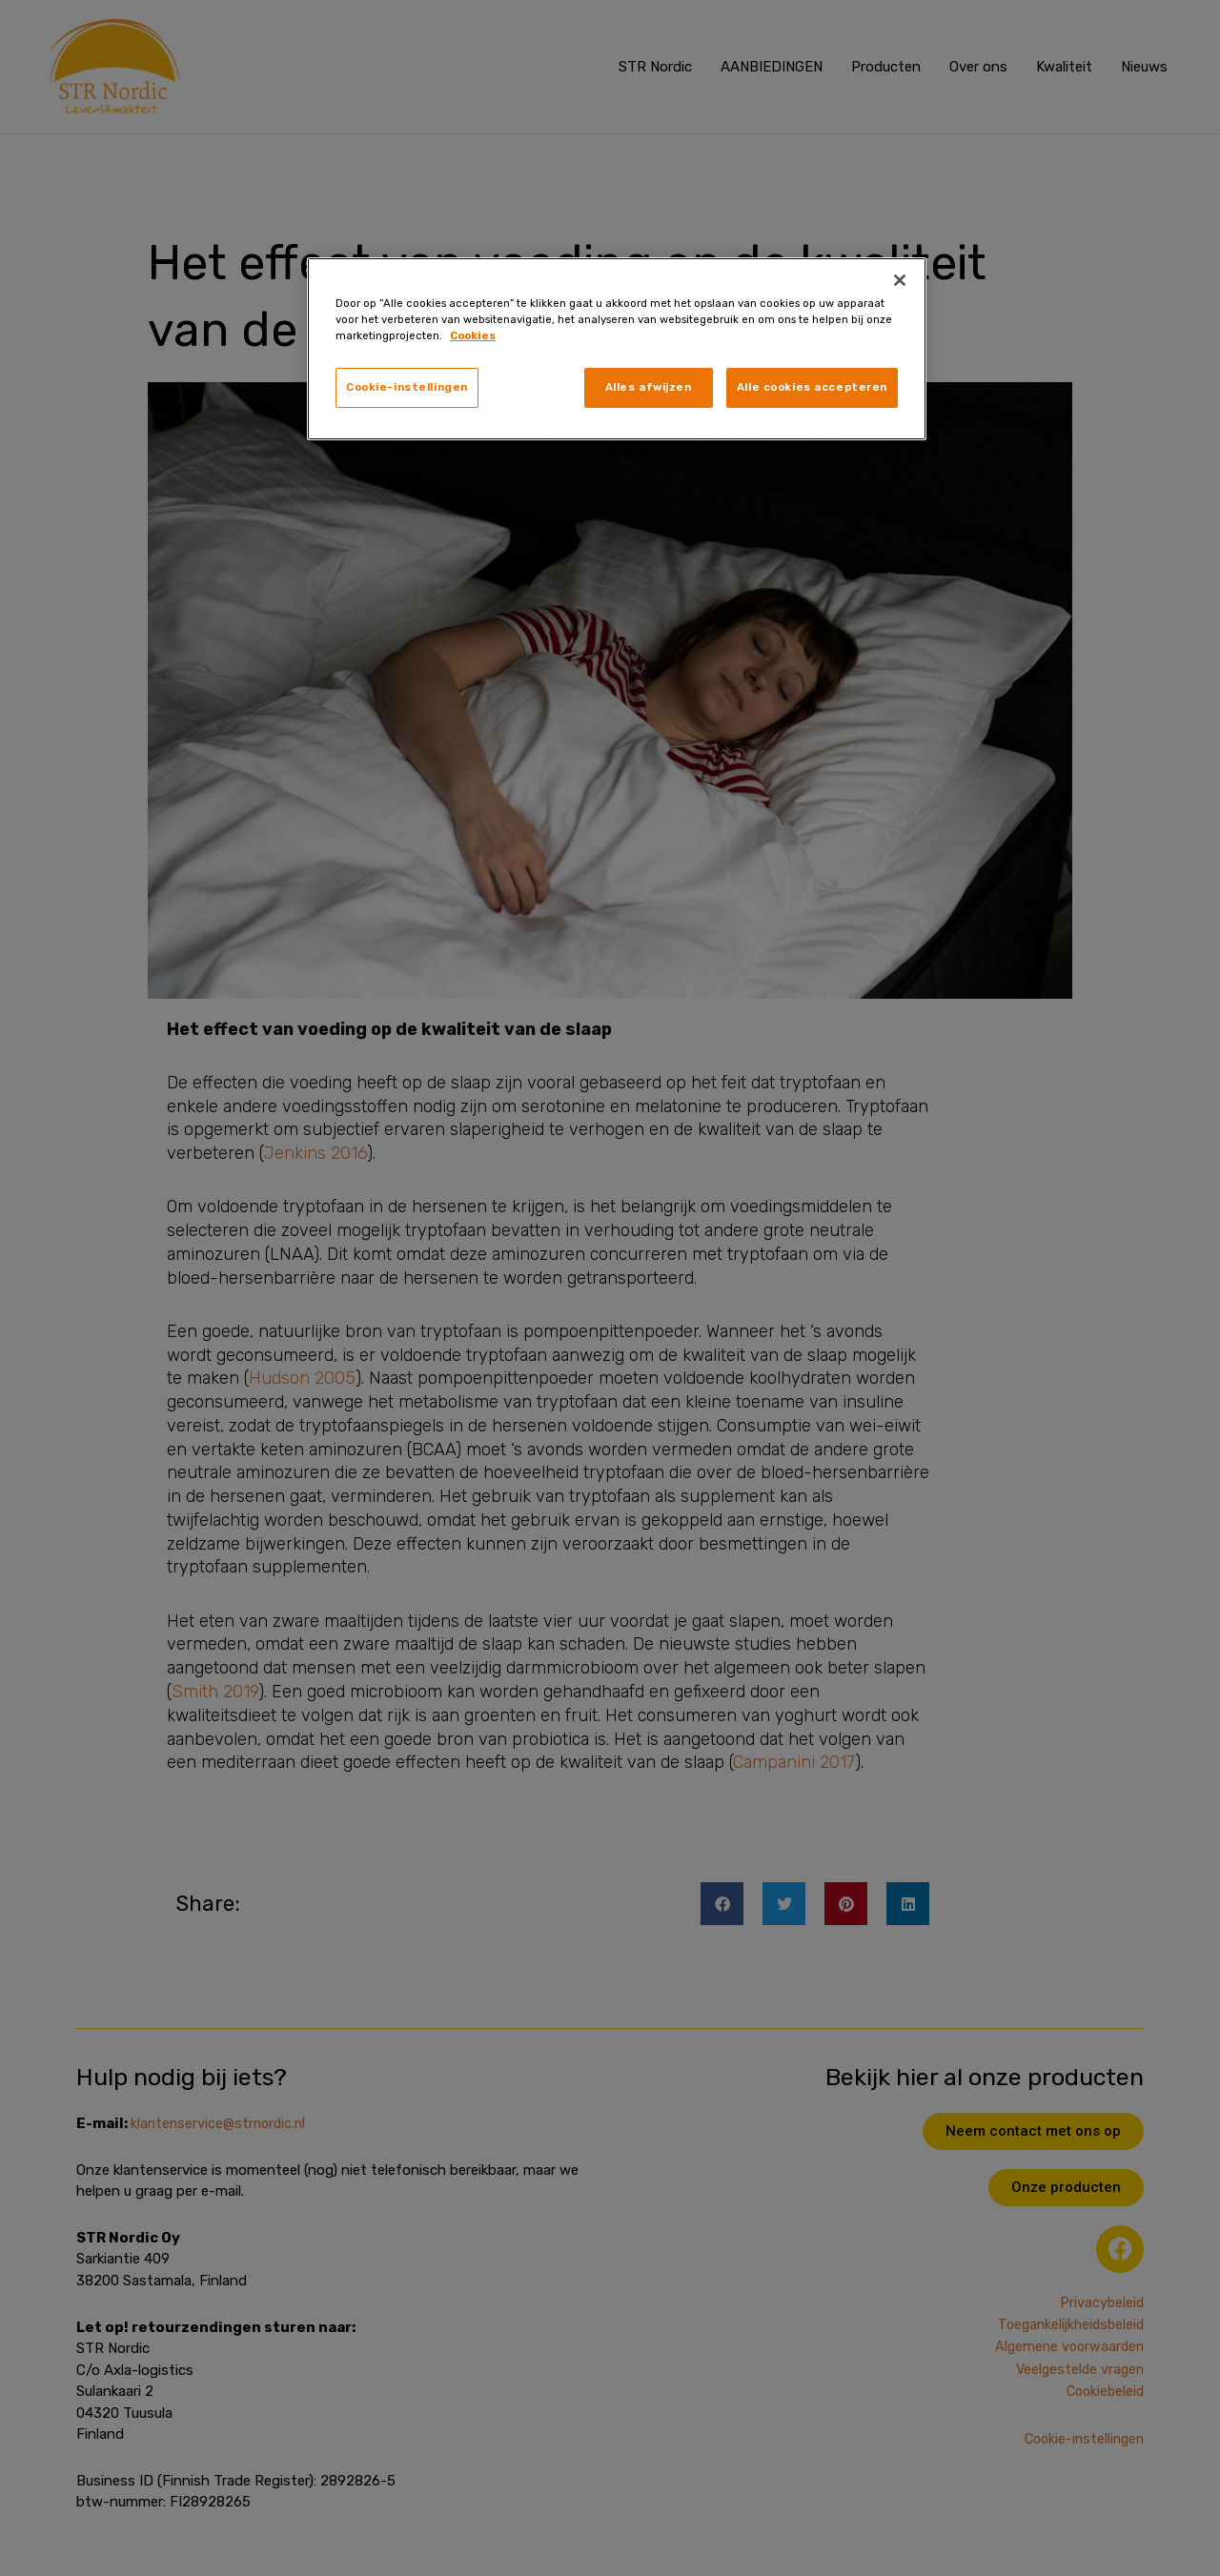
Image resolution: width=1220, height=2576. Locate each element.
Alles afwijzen (648, 387)
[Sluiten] (900, 280)
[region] (616, 348)
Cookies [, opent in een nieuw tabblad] (473, 335)
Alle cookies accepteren (812, 387)
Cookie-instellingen (407, 387)
